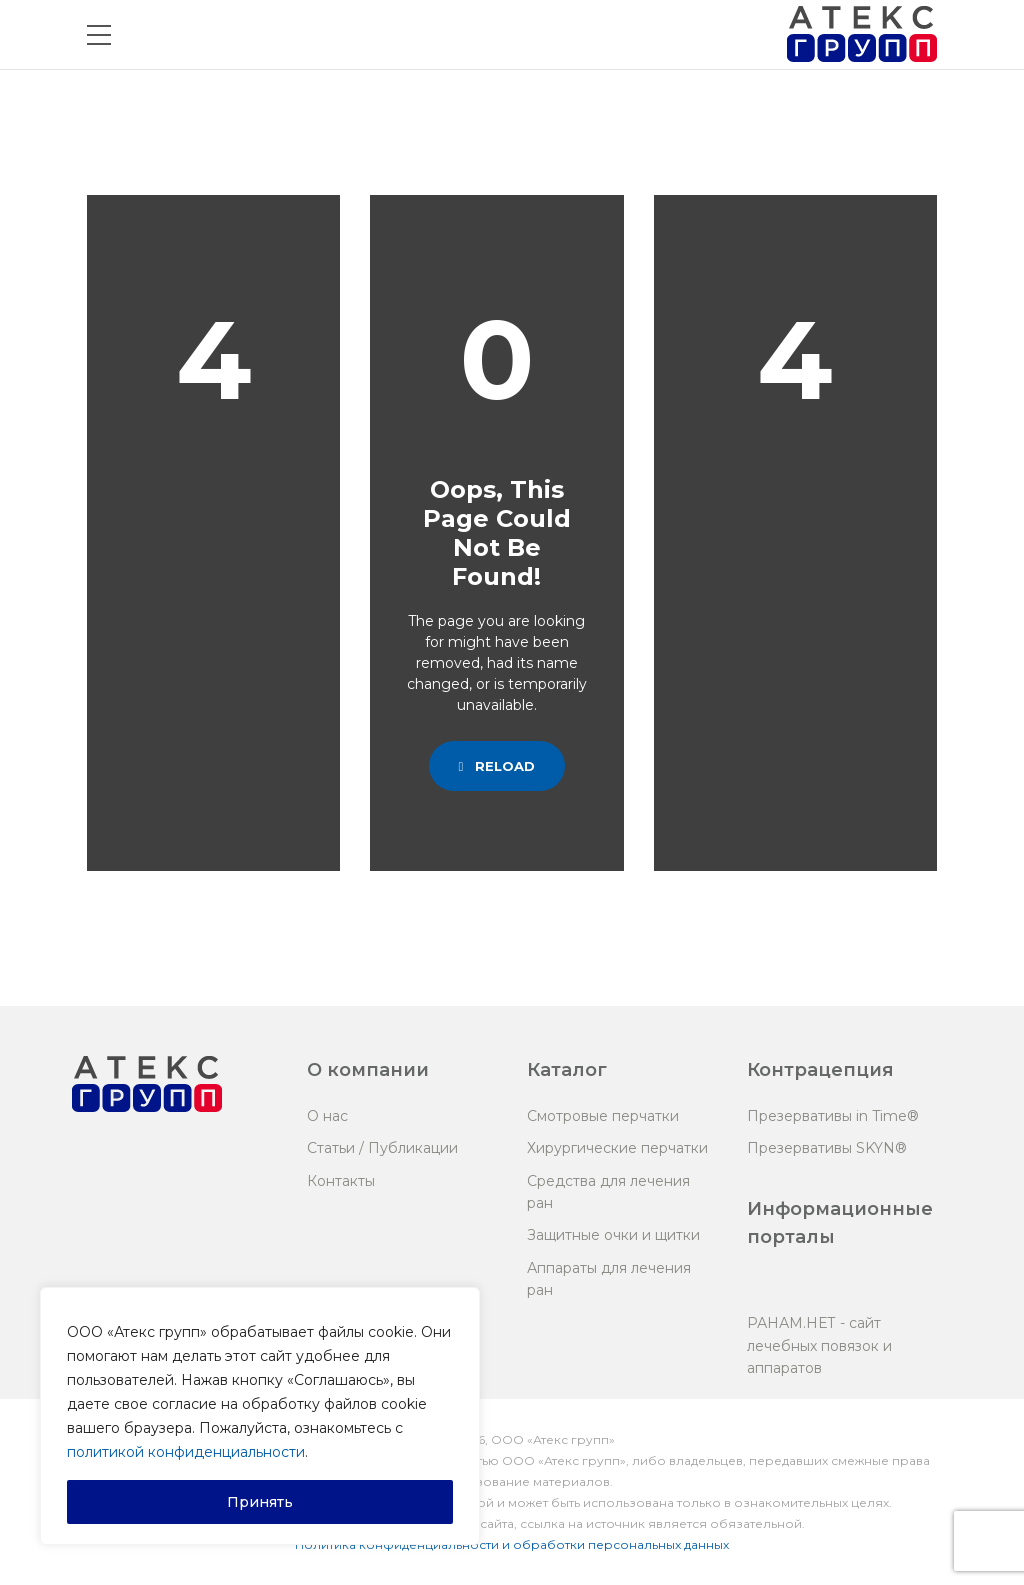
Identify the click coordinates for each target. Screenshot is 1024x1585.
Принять (260, 1502)
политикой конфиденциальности (186, 1452)
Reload (497, 766)
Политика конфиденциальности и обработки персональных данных (512, 1544)
